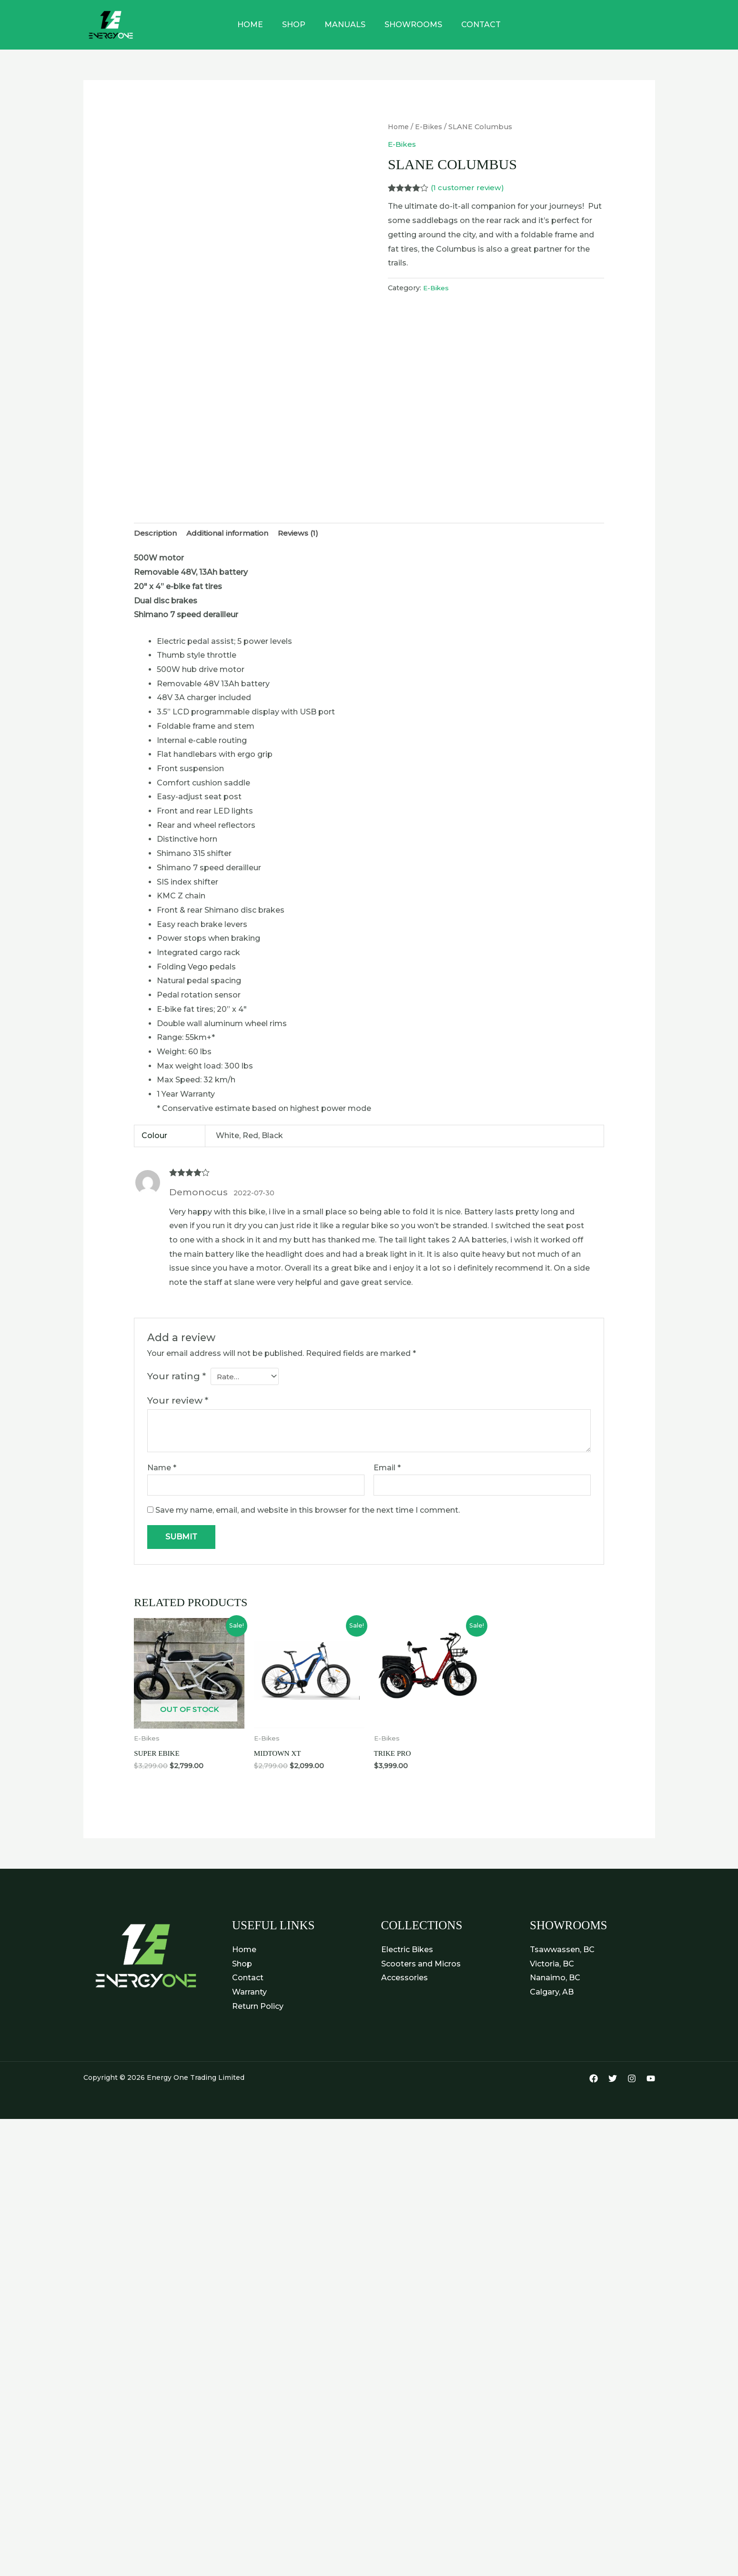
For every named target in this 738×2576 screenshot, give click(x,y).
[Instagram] (631, 2081)
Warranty (249, 1995)
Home (258, 24)
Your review (177, 1402)
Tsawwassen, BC (562, 1952)
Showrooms (409, 24)
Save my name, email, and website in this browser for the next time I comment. (307, 1512)
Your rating (176, 1377)
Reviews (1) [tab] (306, 533)
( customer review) (468, 187)
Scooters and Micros (421, 1966)
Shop (297, 24)
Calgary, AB (552, 1995)
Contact (473, 24)
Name (161, 1469)
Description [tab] (156, 533)
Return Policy (257, 2009)
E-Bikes (429, 126)
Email (387, 1469)
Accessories (404, 1980)
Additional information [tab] (232, 533)
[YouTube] (651, 2081)
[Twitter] (612, 2081)
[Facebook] (593, 2081)
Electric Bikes (407, 1952)
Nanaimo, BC (555, 1980)
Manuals (344, 24)
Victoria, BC (552, 1966)
